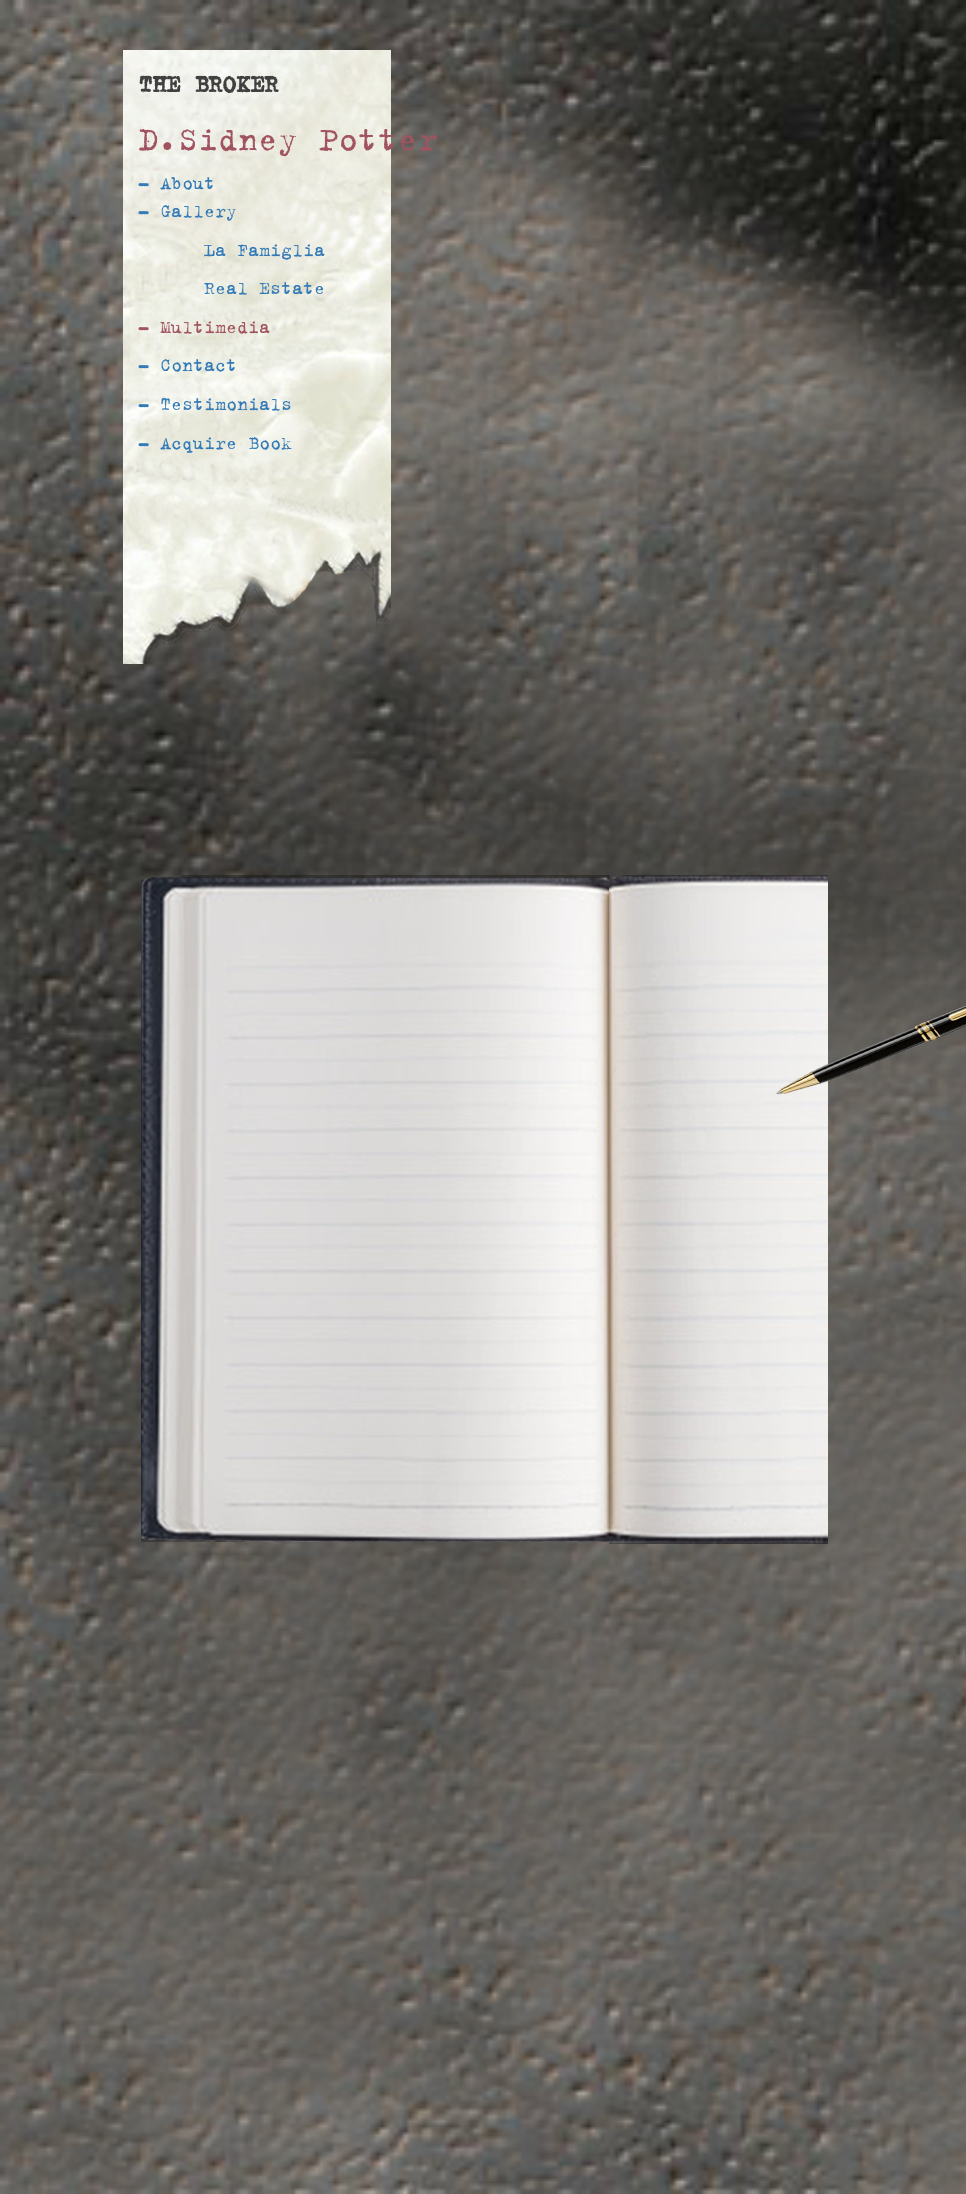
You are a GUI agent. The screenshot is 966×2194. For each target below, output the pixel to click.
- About (176, 182)
